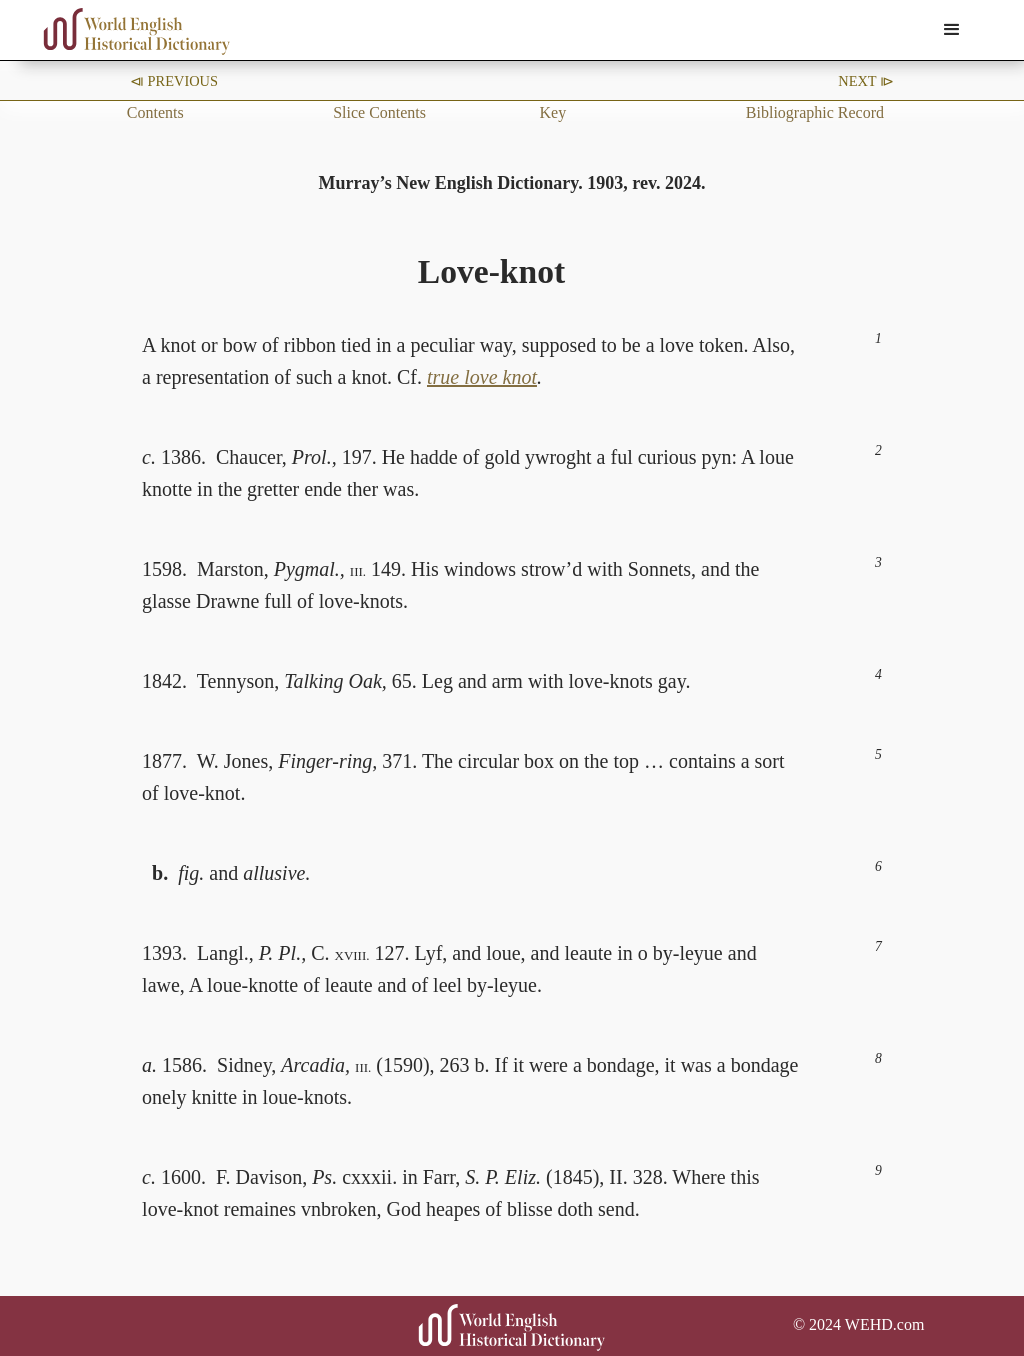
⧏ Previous (174, 81)
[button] (952, 30)
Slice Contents (379, 112)
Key (552, 112)
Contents (155, 112)
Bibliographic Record (815, 112)
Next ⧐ (866, 81)
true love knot (482, 377)
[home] (137, 31)
